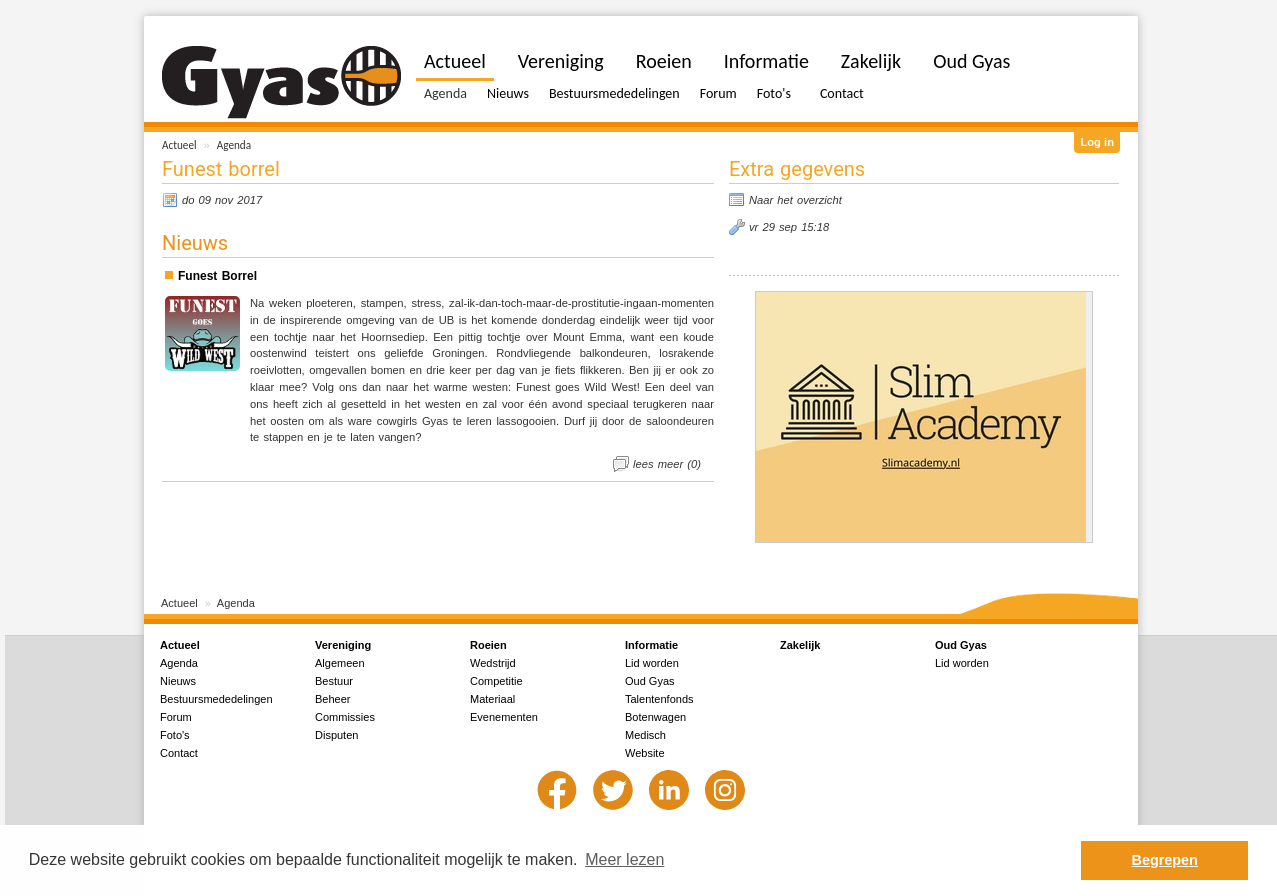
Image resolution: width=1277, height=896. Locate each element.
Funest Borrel (217, 276)
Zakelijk (871, 61)
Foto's (774, 93)
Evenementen (504, 717)
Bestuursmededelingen (614, 93)
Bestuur (334, 681)
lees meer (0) (667, 464)
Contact (842, 93)
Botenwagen (655, 717)
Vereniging (561, 61)
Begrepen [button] (1165, 860)
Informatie (766, 61)
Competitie (496, 681)
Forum (718, 93)
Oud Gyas (971, 61)
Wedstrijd (493, 663)
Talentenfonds (659, 699)
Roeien (664, 61)
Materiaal (492, 699)
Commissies (345, 717)
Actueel (179, 145)
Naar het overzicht (795, 200)
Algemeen (340, 663)
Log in (1097, 142)
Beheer (332, 699)
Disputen (336, 735)
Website (645, 753)
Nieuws (508, 93)
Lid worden (652, 663)
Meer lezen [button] (624, 859)
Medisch (645, 735)
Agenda (234, 145)
